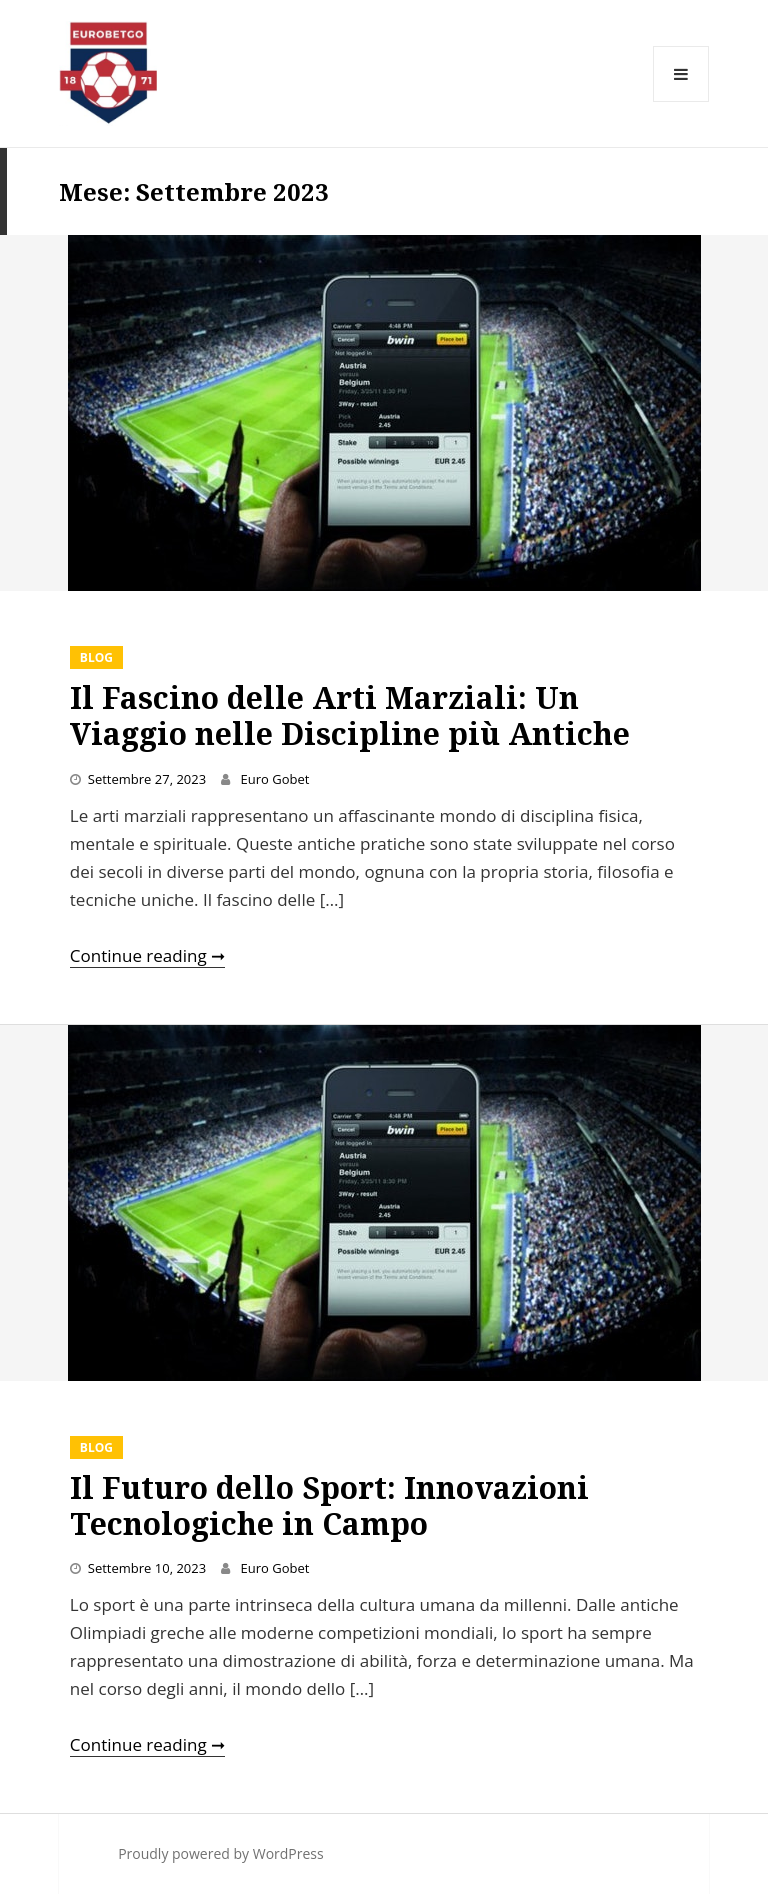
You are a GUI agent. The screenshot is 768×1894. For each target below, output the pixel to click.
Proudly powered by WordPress (221, 1853)
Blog (96, 657)
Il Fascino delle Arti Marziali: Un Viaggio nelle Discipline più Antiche (350, 715)
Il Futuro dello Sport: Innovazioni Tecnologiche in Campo (329, 1505)
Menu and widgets (681, 101)
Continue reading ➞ (147, 955)
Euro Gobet (275, 779)
